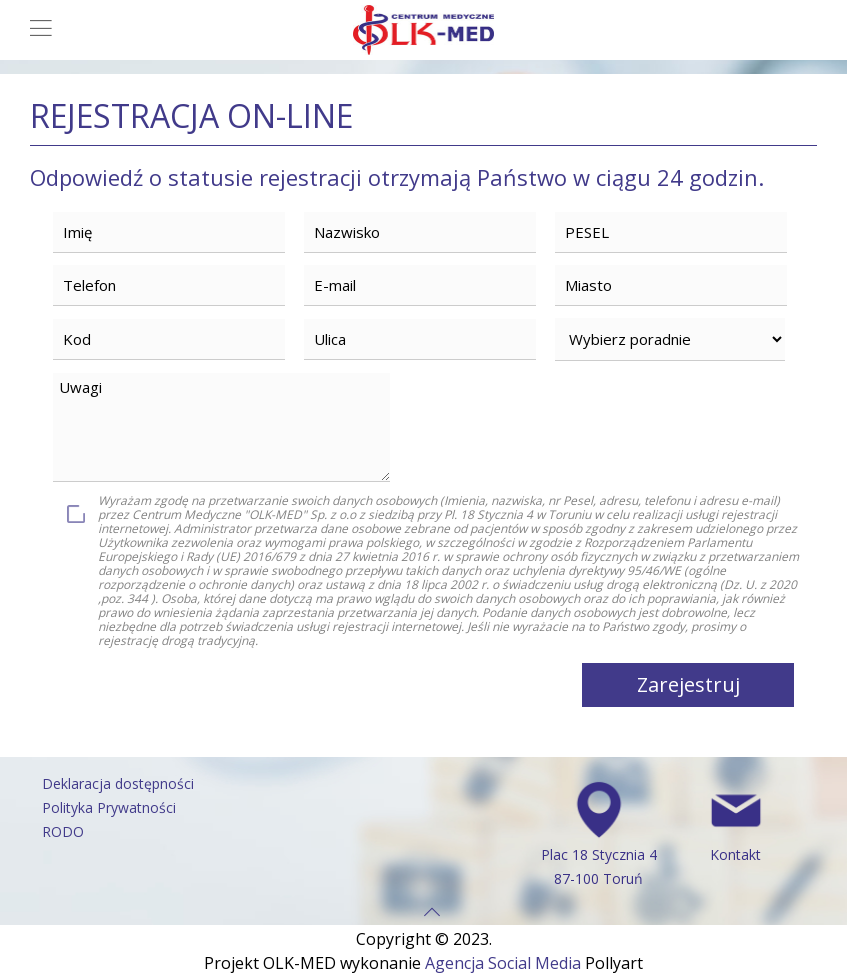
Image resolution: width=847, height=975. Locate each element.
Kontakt (735, 854)
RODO (63, 831)
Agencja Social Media (503, 963)
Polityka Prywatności (109, 807)
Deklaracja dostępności (118, 783)
